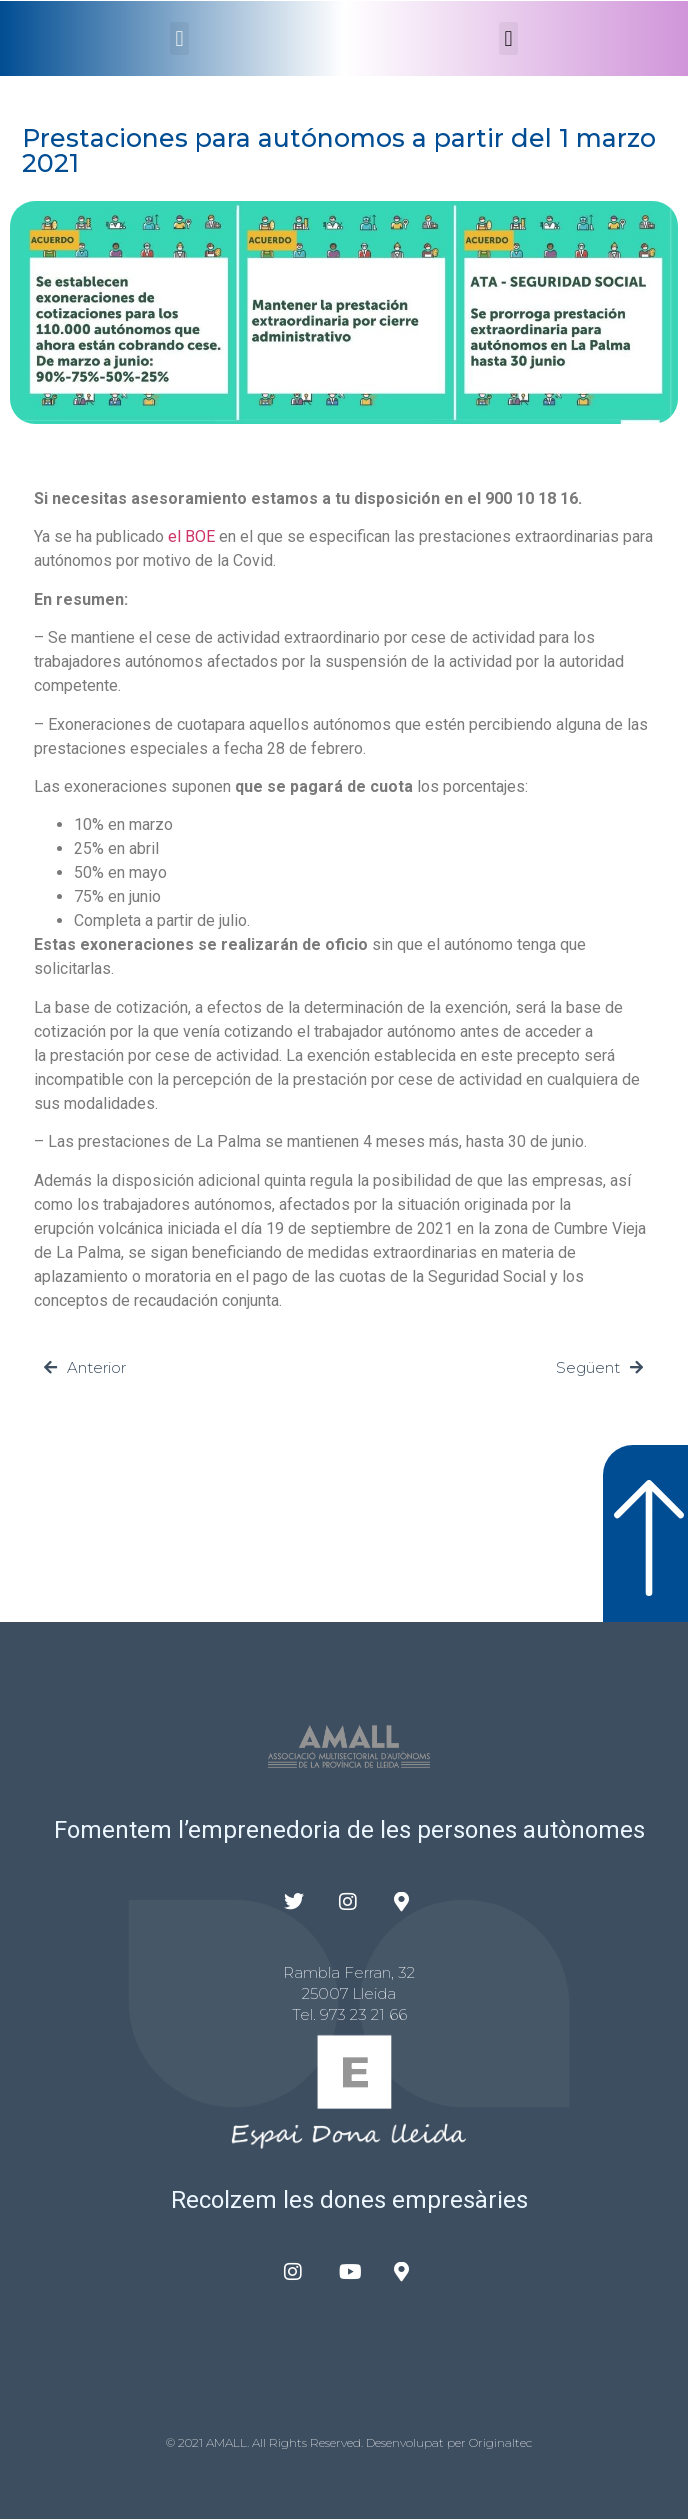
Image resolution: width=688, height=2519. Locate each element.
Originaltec (500, 2442)
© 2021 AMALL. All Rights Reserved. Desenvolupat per (317, 2442)
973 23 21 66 (363, 2014)
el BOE (191, 536)
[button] (179, 38)
